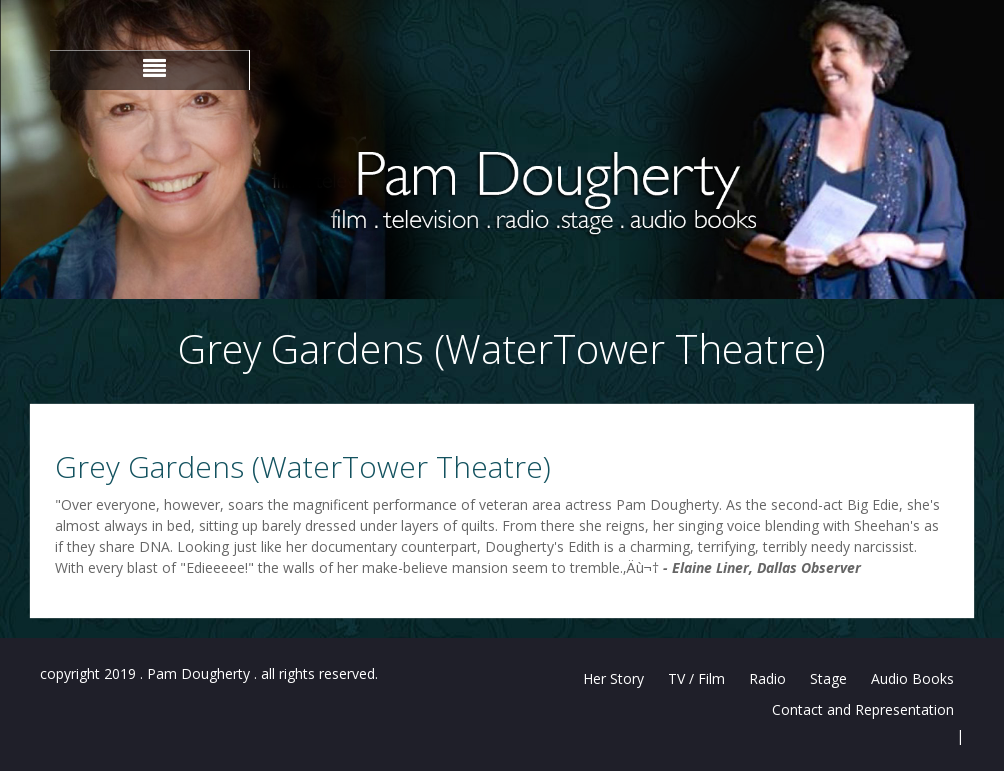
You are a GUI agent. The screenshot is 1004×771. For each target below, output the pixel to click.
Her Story (613, 678)
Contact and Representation (863, 709)
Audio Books (912, 678)
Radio (767, 678)
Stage (828, 678)
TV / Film (696, 678)
